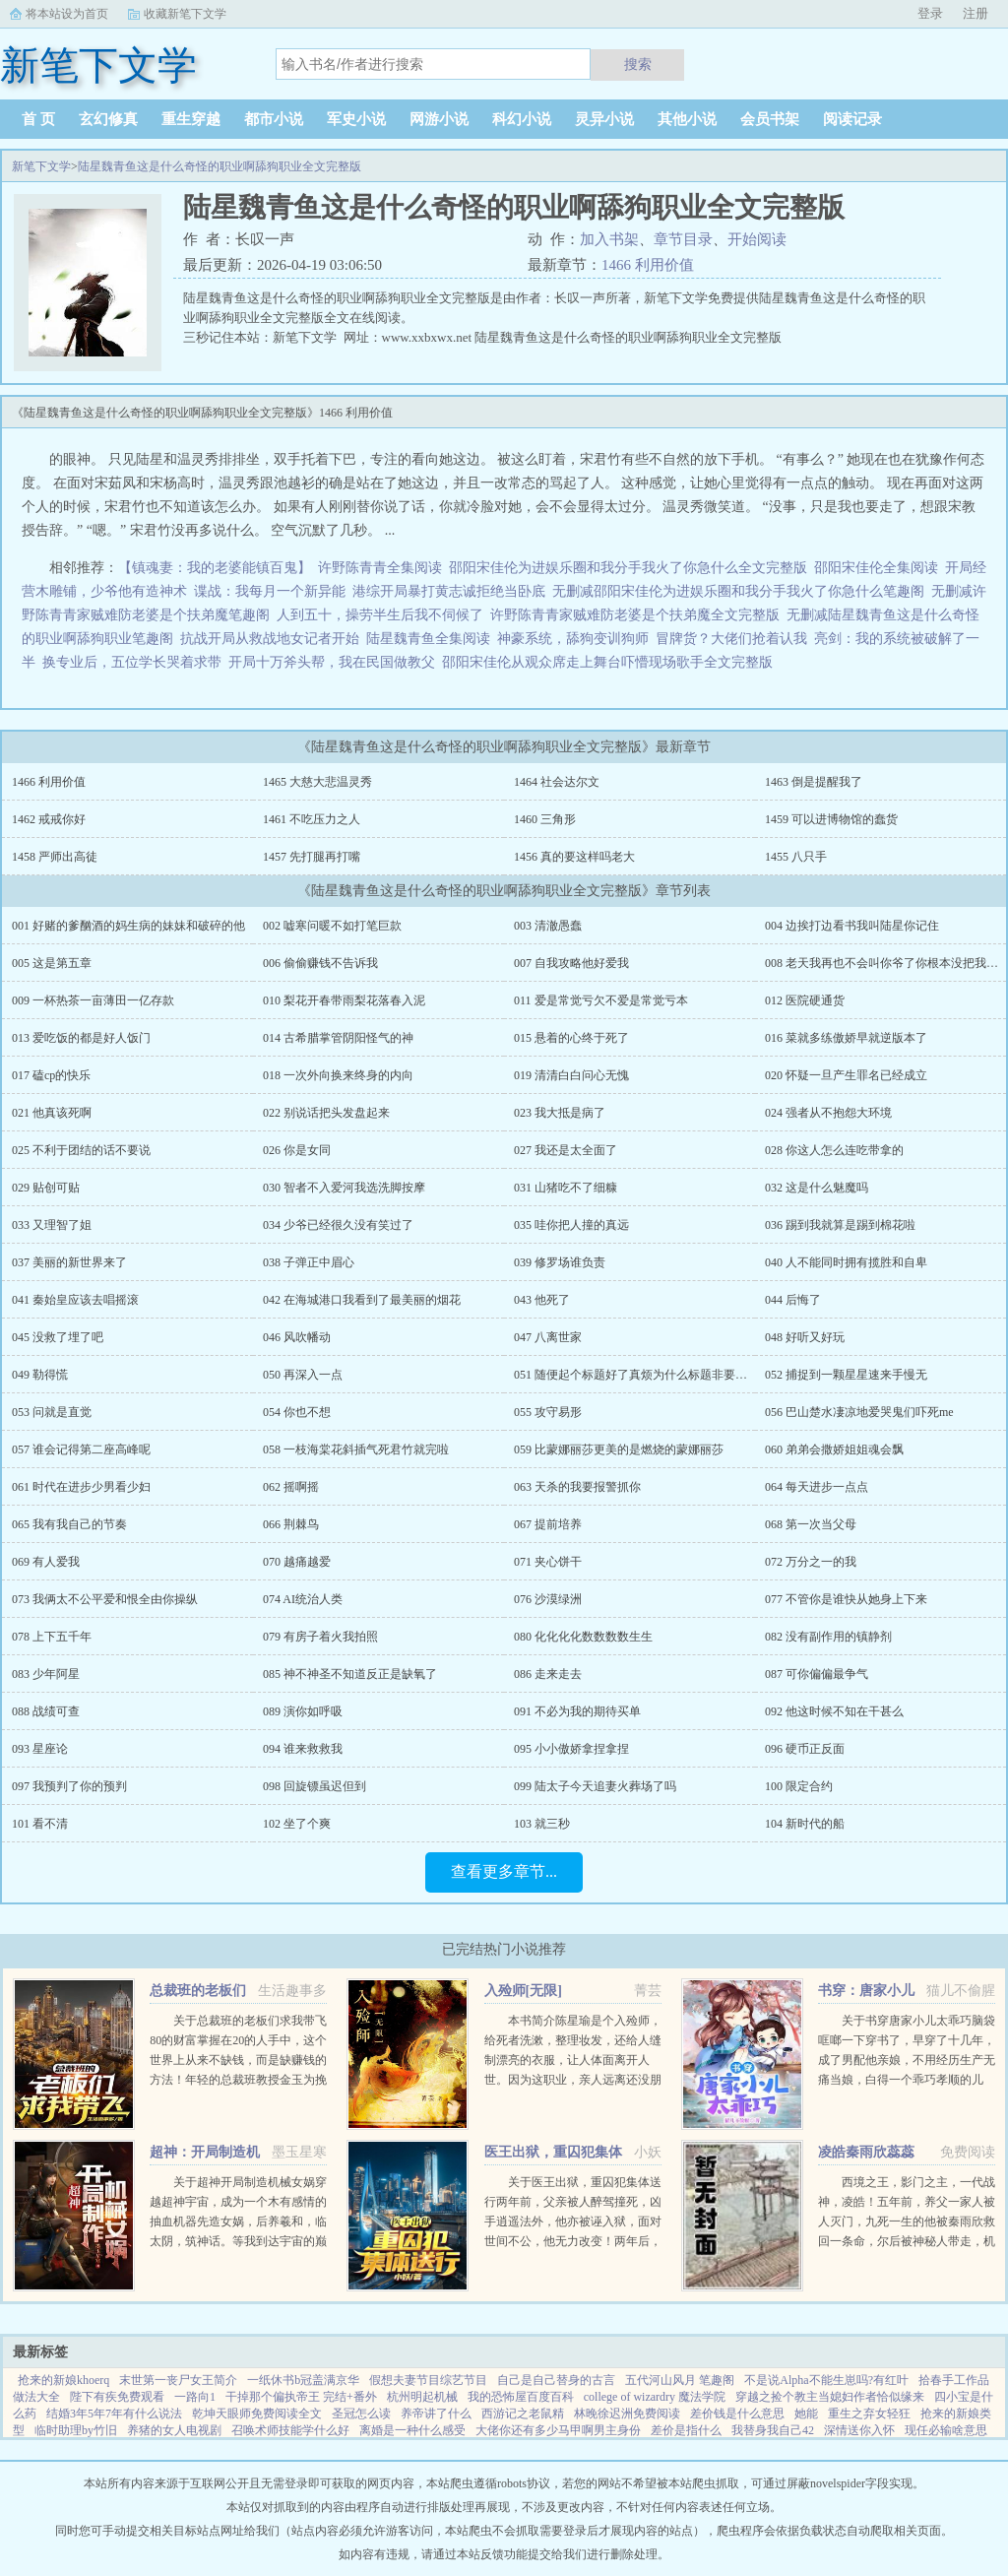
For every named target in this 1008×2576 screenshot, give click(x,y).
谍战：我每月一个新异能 (270, 591)
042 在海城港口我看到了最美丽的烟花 (362, 1300)
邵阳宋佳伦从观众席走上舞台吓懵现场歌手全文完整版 (607, 662)
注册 (975, 13)
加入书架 (609, 239)
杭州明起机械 (422, 2397)
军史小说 (356, 119)
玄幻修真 (108, 119)
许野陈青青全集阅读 (380, 567)
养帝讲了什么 (436, 2413)
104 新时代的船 (805, 1824)
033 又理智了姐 (52, 1225)
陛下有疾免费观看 (117, 2397)
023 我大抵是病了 (559, 1113)
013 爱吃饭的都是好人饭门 (81, 1038)
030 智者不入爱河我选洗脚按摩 (344, 1187)
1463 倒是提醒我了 (813, 782)
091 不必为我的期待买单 (577, 1711)
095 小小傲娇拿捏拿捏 (571, 1749)
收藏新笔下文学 (185, 14)
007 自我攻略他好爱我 (571, 963)
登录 (930, 13)
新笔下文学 (41, 166)
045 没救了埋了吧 (57, 1337)
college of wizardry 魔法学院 (654, 2397)
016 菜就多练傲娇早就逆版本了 (846, 1038)
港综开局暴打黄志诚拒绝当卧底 (448, 591)
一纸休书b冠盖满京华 (303, 2380)
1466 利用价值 (647, 265)
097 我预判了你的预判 (69, 1786)
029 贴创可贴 (46, 1187)
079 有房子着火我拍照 (320, 1636)
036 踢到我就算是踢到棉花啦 (840, 1225)
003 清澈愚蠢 (548, 926)
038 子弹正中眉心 (308, 1262)
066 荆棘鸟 (291, 1524)
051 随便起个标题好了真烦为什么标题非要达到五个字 (654, 1375)
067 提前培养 (548, 1524)
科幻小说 (521, 119)
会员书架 (769, 119)
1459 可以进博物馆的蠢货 (831, 819)
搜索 (638, 64)
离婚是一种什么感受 (412, 2430)
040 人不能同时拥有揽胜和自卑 (846, 1262)
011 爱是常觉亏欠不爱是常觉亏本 (601, 1000)
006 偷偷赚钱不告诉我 (320, 963)
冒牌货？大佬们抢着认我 (731, 638)
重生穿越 (190, 119)
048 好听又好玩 (805, 1337)
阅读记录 (852, 119)
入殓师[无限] (523, 1990)
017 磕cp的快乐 (51, 1075)
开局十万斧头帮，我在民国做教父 (331, 662)
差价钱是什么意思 (737, 2413)
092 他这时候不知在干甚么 (834, 1711)
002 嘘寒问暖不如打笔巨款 (332, 926)
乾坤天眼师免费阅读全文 (257, 2413)
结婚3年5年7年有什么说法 (114, 2413)
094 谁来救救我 (303, 1749)
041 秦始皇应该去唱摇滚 (75, 1300)
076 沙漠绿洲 (548, 1599)
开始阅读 (757, 239)
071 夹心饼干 (548, 1562)
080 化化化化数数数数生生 (583, 1636)
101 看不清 (40, 1824)
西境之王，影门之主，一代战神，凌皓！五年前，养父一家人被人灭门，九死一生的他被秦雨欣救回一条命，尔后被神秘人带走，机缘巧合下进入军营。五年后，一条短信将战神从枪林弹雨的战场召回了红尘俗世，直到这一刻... (906, 2241)
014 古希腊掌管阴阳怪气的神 (338, 1038)
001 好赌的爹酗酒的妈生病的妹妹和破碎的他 (128, 926)
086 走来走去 (548, 1674)
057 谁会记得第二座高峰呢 (81, 1449)
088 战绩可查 (46, 1711)
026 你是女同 (297, 1150)
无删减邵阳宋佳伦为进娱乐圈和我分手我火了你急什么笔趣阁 (738, 591)
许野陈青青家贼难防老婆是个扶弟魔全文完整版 (635, 615)
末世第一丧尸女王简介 (178, 2380)
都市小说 (273, 119)
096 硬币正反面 (805, 1749)
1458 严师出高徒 (54, 857)
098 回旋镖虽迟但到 (314, 1786)
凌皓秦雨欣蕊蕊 (866, 2152)
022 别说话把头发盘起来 (326, 1113)
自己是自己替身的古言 (556, 2380)
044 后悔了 (793, 1300)
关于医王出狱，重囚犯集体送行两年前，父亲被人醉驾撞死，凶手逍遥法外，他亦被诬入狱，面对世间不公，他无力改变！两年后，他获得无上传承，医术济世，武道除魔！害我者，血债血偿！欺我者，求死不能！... (573, 2241)
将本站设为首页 (67, 14)
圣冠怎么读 (361, 2413)
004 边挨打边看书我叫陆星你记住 (852, 926)
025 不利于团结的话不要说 (81, 1150)
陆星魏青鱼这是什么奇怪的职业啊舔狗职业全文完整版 (219, 166)
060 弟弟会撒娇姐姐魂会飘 (834, 1449)
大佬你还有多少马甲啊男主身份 (558, 2430)
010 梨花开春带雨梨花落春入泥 (344, 1000)
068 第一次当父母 (810, 1524)
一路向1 (195, 2397)
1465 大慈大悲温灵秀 (317, 782)
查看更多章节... (504, 1871)
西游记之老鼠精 (522, 2413)
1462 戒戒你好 (49, 819)
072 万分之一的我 (810, 1562)
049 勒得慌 (40, 1375)
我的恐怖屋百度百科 (521, 2397)
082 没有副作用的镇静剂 (828, 1636)
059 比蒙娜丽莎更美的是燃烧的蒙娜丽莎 (619, 1449)
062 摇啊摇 (291, 1487)
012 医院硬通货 (805, 1000)
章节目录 (683, 239)
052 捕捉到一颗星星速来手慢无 (846, 1375)
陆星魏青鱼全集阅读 (428, 638)
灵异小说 (604, 119)
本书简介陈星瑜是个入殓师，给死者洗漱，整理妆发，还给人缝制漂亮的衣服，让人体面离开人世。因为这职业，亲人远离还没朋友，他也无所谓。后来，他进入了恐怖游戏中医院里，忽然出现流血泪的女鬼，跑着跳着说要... (573, 2080)
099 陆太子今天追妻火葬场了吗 (595, 1786)
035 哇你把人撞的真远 (571, 1225)
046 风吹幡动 (297, 1337)
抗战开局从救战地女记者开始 (269, 638)
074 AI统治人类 (303, 1599)
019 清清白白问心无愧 (571, 1075)
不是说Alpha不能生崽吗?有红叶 (826, 2380)
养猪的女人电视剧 (174, 2430)
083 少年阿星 (46, 1674)
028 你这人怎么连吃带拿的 (834, 1150)
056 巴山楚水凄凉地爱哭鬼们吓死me (859, 1412)
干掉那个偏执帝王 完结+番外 (301, 2397)
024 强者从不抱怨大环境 (828, 1113)
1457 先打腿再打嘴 (311, 857)
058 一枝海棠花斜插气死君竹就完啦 (356, 1449)
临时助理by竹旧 (75, 2430)
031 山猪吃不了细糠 (565, 1187)
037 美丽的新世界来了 (69, 1262)
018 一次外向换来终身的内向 (338, 1075)
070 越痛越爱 (297, 1562)
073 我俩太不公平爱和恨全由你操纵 (105, 1599)
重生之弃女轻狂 (869, 2413)
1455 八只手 (796, 857)
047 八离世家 (548, 1337)
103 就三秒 (542, 1824)
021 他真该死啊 (52, 1113)
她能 (806, 2413)
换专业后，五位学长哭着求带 (131, 662)
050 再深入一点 (303, 1375)
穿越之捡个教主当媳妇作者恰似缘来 (829, 2397)
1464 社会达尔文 (556, 782)
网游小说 (439, 119)
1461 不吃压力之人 (311, 819)
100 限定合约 (799, 1786)
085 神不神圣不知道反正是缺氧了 (350, 1674)
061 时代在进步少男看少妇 (81, 1487)
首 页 (38, 119)
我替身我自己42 (772, 2430)
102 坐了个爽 (297, 1824)
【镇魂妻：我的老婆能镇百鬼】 (214, 567)
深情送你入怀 (859, 2430)
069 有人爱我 (46, 1562)
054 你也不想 (297, 1412)
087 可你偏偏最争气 (816, 1674)
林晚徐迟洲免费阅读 (627, 2413)
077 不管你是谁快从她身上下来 (846, 1599)
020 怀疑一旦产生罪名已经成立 (846, 1075)
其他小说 (687, 119)
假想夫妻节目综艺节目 (428, 2380)
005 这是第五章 (52, 963)
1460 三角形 (545, 819)
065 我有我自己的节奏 (69, 1524)
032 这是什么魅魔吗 (816, 1187)
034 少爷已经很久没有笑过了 (338, 1225)
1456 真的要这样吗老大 (574, 857)
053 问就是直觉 (52, 1412)
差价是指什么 (686, 2430)
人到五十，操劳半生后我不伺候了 (380, 615)
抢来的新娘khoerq (63, 2380)
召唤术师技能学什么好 (290, 2430)
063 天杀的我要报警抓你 (577, 1487)
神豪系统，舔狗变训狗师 (573, 638)
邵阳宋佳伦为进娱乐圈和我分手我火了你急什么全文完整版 (628, 567)
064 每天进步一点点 (816, 1487)
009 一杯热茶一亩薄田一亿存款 (93, 1000)
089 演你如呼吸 (303, 1711)
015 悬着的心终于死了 (571, 1038)
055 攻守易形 (548, 1412)
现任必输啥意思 (946, 2430)
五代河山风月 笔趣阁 (679, 2380)
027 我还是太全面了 (565, 1150)
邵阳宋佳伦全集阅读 (876, 567)
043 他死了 (542, 1300)
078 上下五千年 (52, 1636)
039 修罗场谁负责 (559, 1262)
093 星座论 (40, 1749)
